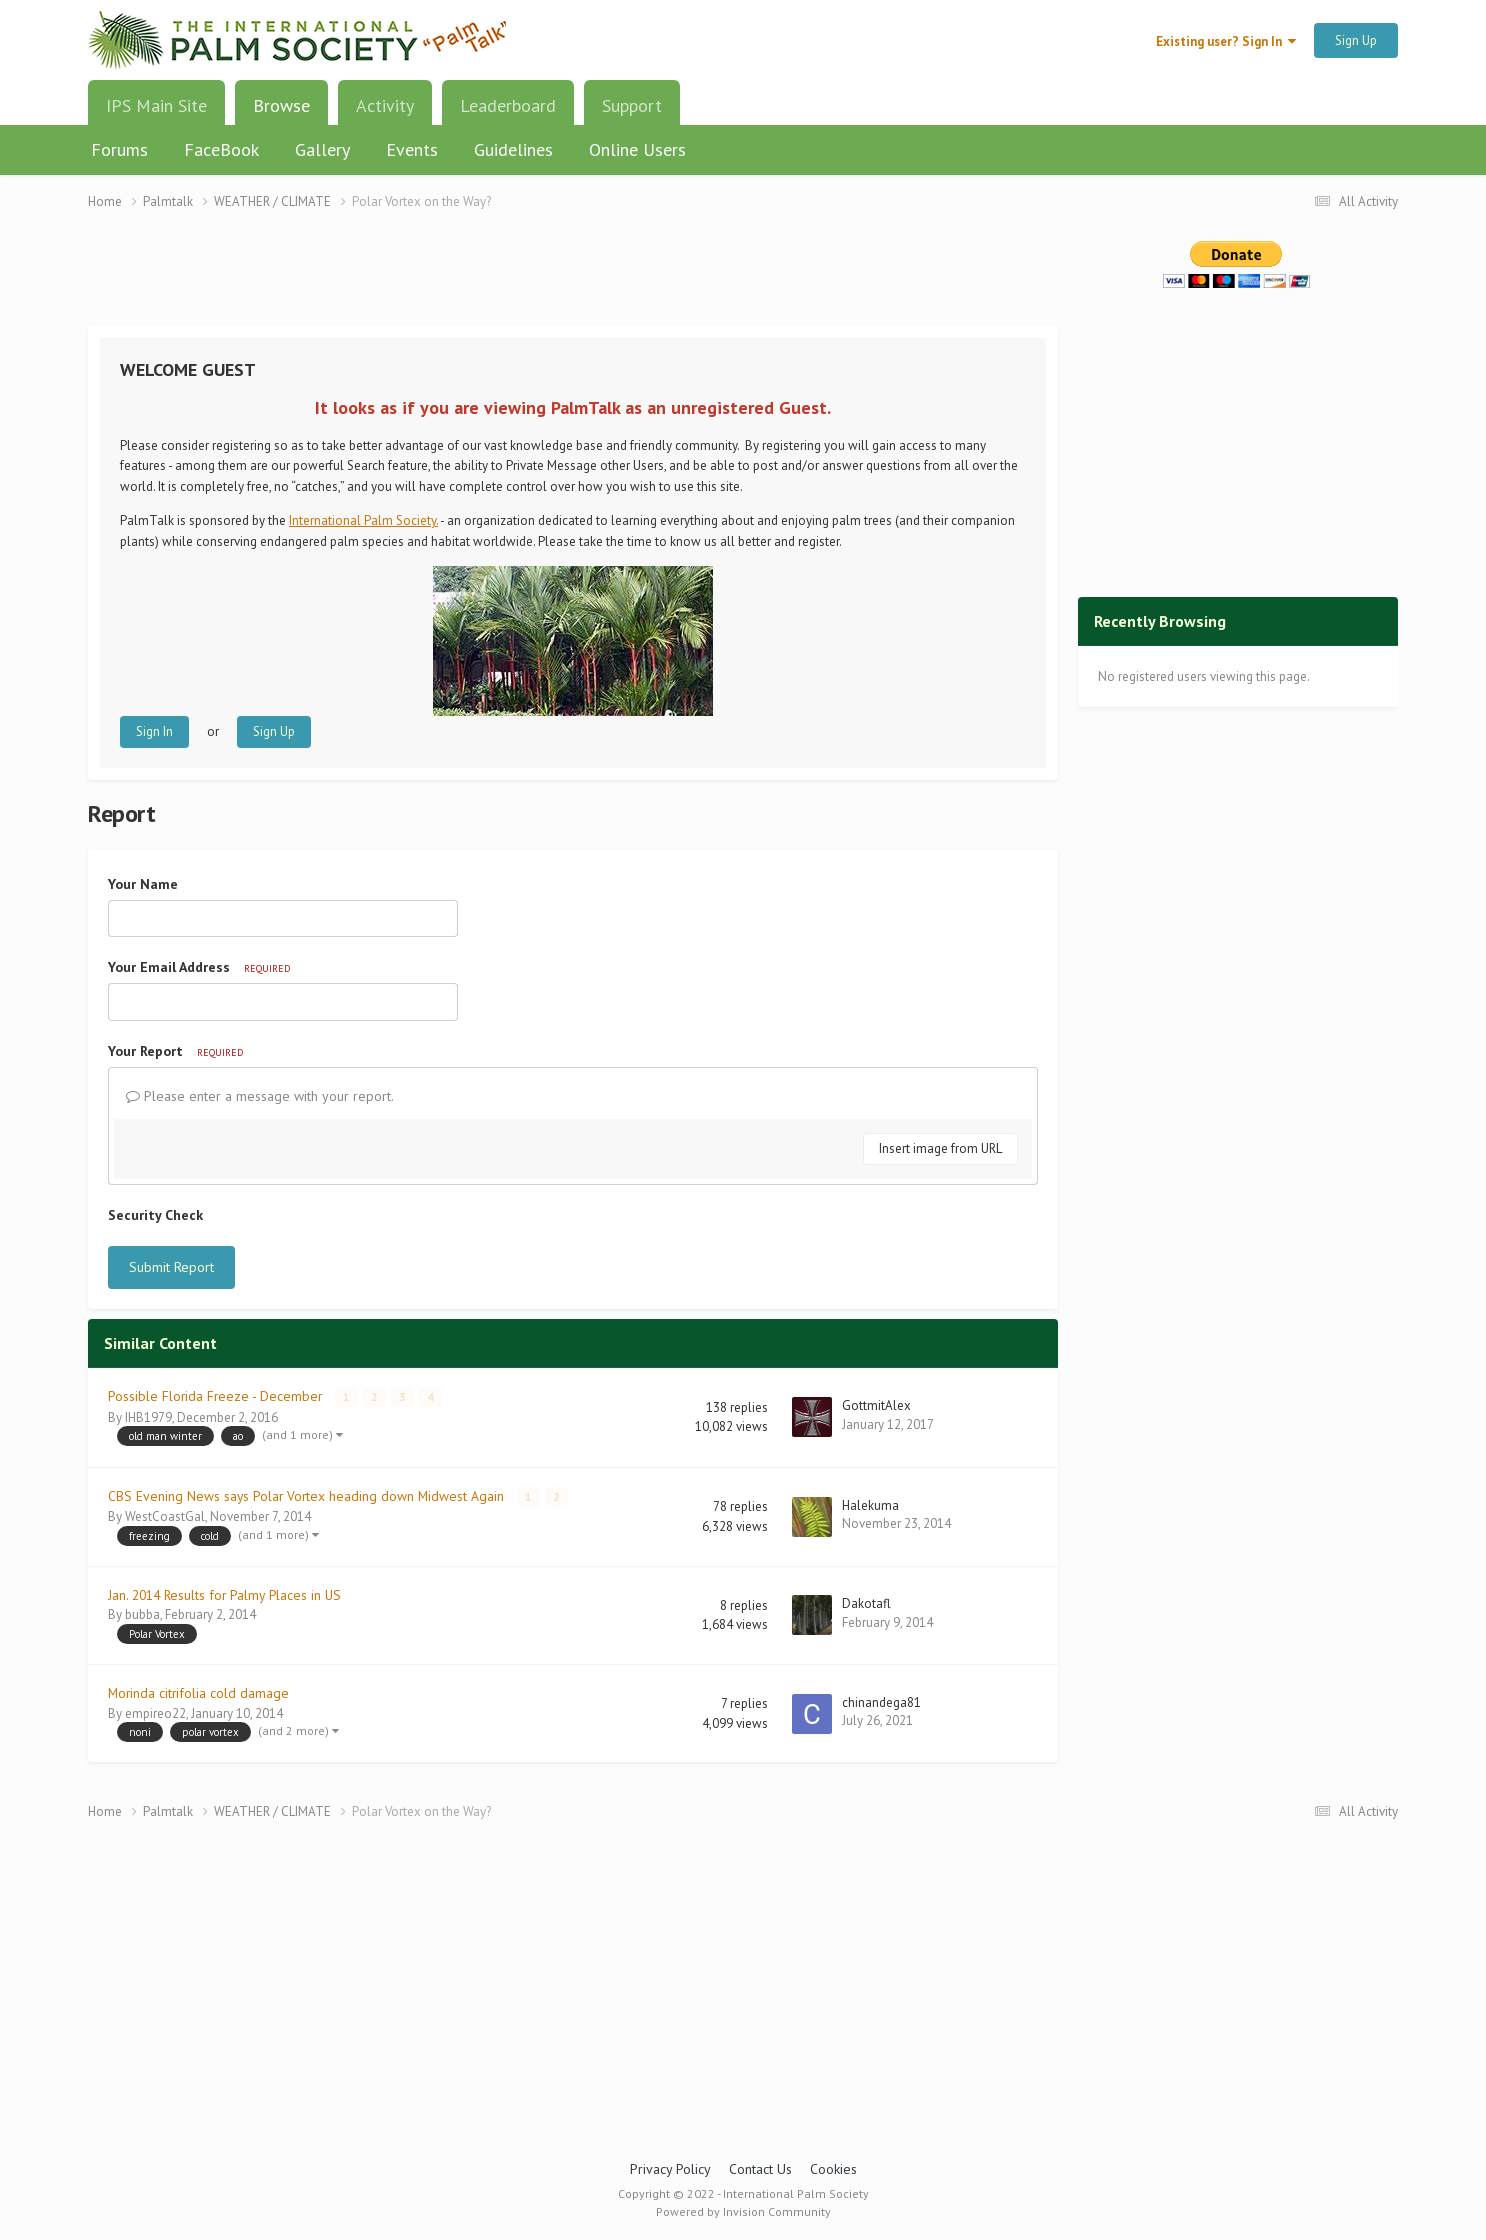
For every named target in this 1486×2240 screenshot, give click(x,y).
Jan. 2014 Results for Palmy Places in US (224, 1594)
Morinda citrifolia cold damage (198, 1692)
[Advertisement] (573, 280)
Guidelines (513, 149)
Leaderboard (508, 105)
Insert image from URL (940, 1148)
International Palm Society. (363, 520)
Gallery (322, 149)
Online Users (637, 149)
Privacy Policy (670, 2168)
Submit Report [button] (171, 1267)
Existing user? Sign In (1226, 41)
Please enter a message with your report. (260, 1096)
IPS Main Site (156, 105)
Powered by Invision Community (743, 2210)
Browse (281, 113)
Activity (385, 105)
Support (632, 105)
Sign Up (1356, 40)
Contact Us (760, 2168)
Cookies (833, 2168)
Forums (119, 149)
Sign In (154, 731)
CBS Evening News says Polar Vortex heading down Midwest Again (308, 1495)
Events (412, 149)
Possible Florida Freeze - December (217, 1396)
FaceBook (221, 149)
